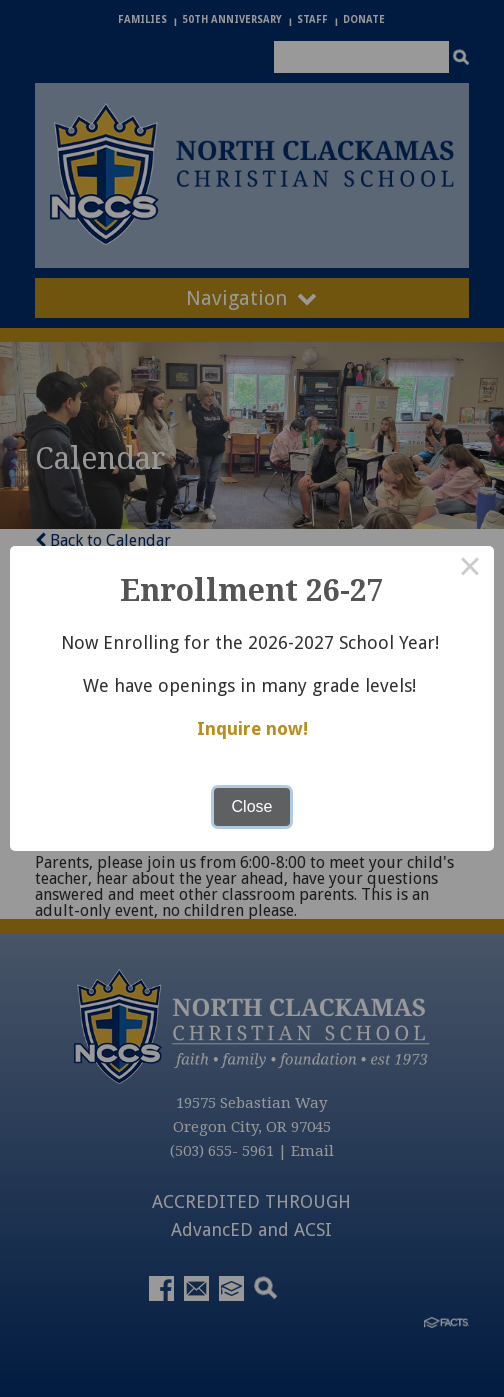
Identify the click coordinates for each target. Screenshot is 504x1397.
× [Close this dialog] (470, 570)
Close (252, 806)
